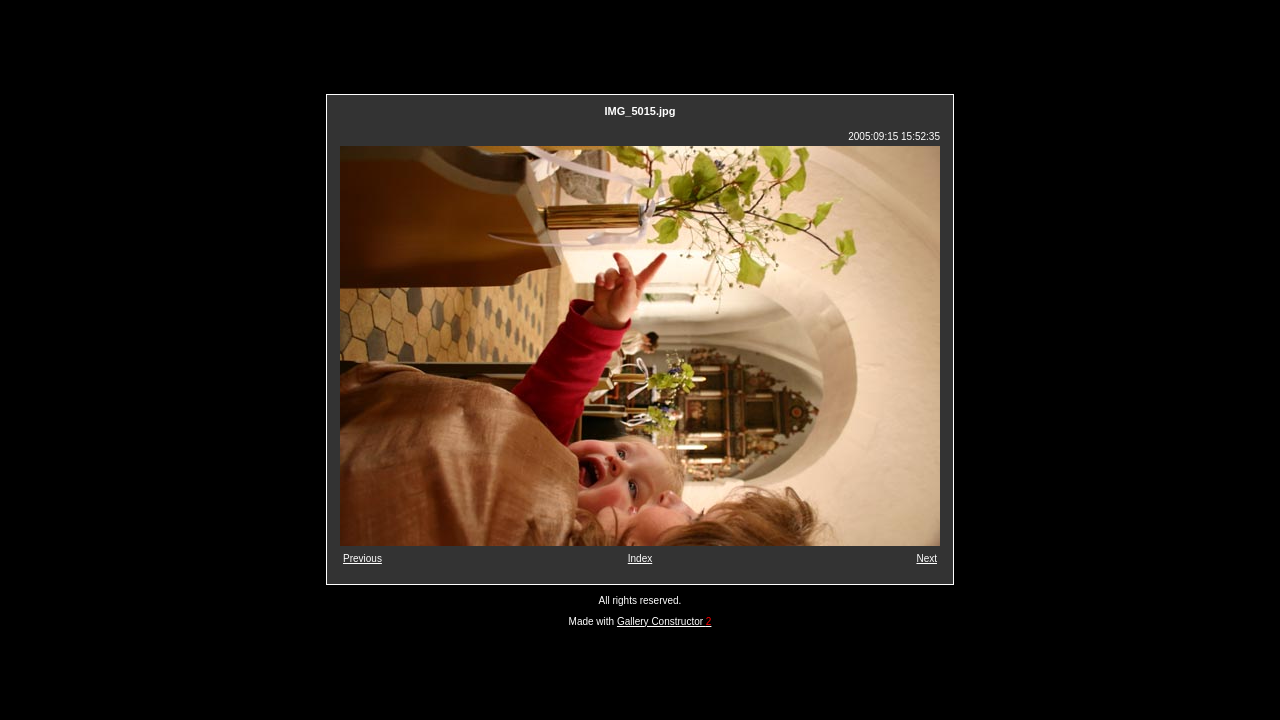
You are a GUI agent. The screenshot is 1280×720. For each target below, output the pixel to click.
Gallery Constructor (664, 621)
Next (926, 558)
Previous (362, 558)
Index (640, 558)
